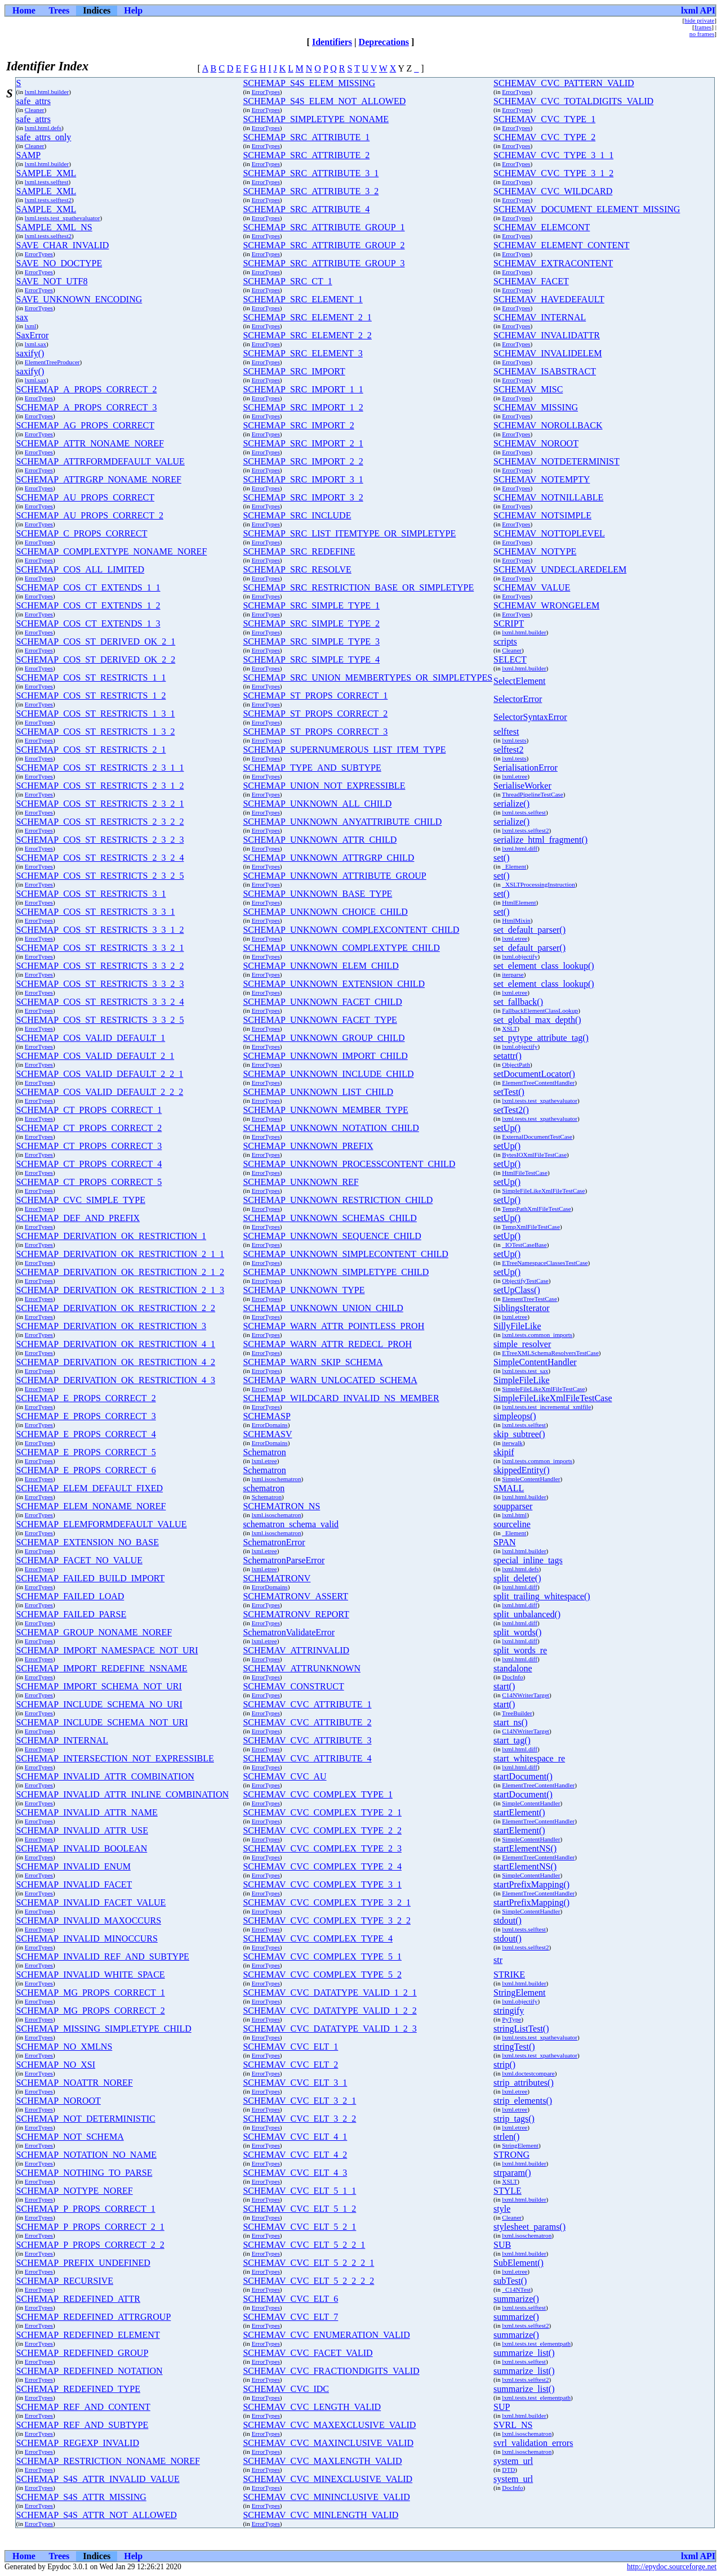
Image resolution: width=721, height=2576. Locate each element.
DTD (508, 2469)
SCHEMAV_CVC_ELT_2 (290, 2064)
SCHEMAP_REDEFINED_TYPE (78, 2389)
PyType (511, 2019)
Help (133, 10)
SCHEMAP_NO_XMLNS (64, 2046)
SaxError (32, 335)
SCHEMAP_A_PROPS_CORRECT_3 (86, 407)
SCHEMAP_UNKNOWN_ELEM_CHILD (320, 966)
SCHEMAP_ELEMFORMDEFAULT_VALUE (101, 1524)
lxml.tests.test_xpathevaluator (62, 217)
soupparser (512, 1506)
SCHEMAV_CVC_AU (284, 1776)
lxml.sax (35, 344)
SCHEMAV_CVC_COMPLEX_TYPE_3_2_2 (327, 1920)
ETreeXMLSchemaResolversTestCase (550, 1352)
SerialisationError (525, 767)
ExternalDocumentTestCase (537, 1136)
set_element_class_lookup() (543, 966)
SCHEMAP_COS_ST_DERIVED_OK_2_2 (96, 659)
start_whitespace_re (529, 1758)
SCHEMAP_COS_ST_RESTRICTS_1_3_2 (95, 731)
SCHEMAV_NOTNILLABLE (548, 497)
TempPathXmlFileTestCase (536, 1208)
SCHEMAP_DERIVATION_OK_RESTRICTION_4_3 (116, 1380)
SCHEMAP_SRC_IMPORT (294, 371)
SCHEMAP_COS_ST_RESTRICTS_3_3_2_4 (100, 1002)
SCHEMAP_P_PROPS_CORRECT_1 (85, 2208)
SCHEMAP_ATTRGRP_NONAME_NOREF (98, 479)
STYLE (507, 2190)
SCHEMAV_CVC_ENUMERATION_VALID (326, 2335)
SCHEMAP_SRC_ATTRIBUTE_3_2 (311, 191)
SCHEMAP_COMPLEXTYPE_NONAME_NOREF (111, 551)
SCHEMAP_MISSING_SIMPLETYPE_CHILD (104, 2028)
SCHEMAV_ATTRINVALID (296, 1650)
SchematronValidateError (289, 1632)
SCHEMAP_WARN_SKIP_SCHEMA (312, 1362)
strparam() (512, 2172)
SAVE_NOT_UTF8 (52, 281)
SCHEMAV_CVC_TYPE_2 (544, 137)
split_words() (517, 1632)
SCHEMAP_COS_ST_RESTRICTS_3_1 (91, 893)
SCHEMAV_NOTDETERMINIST (556, 461)
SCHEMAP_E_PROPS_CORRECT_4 (86, 1434)
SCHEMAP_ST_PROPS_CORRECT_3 (315, 731)
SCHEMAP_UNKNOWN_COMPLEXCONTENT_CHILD (351, 929)
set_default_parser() (529, 929)
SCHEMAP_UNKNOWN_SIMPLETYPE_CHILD (336, 1272)
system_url (513, 2461)
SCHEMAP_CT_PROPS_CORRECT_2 (89, 1128)
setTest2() (511, 1110)
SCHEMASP (266, 1416)
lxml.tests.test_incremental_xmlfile (546, 1406)
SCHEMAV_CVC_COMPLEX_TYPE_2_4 (322, 1866)
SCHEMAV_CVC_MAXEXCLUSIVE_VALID (329, 2425)
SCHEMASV (267, 1434)
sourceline (512, 1524)
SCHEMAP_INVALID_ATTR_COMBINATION (105, 1776)
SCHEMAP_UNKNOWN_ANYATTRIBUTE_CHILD (342, 821)
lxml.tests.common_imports (537, 1334)
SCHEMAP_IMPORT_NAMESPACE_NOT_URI (107, 1650)
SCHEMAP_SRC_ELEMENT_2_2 (307, 335)
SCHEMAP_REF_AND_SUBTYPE (82, 2425)
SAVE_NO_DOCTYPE (59, 263)
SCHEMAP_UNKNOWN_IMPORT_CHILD (325, 1056)
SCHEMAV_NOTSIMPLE (542, 515)
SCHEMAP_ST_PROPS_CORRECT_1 (315, 695)
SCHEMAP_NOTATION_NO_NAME (86, 2154)
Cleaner (34, 109)
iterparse (513, 974)
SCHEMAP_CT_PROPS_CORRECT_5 (89, 1182)
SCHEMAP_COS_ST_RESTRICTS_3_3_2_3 (100, 984)
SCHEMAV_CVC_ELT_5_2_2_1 (304, 2244)
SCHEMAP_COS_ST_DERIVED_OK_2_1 (96, 641)
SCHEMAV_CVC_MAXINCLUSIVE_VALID (328, 2443)
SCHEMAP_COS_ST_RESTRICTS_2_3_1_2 (100, 785)
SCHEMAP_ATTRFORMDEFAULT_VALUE (100, 461)
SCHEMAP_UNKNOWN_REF (300, 1182)
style (501, 2208)
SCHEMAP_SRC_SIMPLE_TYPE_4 (311, 659)
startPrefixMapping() (531, 1884)
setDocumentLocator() (534, 1074)
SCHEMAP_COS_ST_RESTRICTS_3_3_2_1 (100, 947)
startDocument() (523, 1776)
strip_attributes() (523, 2082)
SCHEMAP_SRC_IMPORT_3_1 (303, 479)
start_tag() (512, 1740)
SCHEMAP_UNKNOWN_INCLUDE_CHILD (328, 1074)
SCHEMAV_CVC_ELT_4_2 (295, 2154)
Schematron (264, 1452)
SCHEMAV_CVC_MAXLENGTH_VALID (322, 2461)
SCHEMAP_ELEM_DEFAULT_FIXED (89, 1488)
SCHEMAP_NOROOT (58, 2100)
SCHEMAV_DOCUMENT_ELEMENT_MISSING (586, 209)
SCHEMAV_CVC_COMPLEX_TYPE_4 (318, 1938)
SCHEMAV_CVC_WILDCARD (552, 191)
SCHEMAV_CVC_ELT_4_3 (295, 2172)
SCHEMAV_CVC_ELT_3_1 (295, 2082)
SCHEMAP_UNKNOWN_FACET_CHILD (322, 1002)
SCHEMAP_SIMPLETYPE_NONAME (316, 119)
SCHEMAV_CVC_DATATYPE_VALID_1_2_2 (329, 2010)
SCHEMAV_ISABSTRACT (544, 371)
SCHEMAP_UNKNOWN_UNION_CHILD (323, 1308)
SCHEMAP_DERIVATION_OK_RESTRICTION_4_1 (116, 1344)
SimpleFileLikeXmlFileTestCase (543, 1190)
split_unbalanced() (526, 1614)
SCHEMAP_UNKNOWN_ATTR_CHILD (320, 839)
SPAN (504, 1542)
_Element (514, 866)
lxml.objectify (519, 956)
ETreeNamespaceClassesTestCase (545, 1262)
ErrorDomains (270, 1424)
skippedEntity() (521, 1470)
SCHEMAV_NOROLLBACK (548, 425)
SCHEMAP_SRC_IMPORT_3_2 (303, 497)
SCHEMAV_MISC (528, 389)
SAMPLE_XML (46, 173)
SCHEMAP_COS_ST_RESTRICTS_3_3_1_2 (100, 929)
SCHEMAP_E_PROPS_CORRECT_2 (86, 1398)
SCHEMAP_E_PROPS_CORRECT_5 (86, 1452)
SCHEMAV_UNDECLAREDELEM (559, 569)
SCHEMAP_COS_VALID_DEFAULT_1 (91, 1038)
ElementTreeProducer (52, 362)
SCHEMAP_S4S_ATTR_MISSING (81, 2497)
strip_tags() (514, 2118)
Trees (59, 10)
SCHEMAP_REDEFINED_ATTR (78, 2299)
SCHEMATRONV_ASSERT (295, 1596)
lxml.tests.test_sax (525, 1370)
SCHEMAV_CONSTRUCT (293, 1686)
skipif (503, 1452)
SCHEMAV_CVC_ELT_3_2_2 (299, 2118)
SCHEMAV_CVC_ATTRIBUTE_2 (307, 1722)
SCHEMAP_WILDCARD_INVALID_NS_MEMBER (341, 1398)
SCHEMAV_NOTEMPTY (541, 479)
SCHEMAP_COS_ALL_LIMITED (80, 569)
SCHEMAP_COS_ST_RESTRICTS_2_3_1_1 (100, 767)
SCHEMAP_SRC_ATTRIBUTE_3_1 (311, 173)
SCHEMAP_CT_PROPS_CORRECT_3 (89, 1146)
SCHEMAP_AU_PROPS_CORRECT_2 (89, 515)
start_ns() (510, 1722)
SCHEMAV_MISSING (535, 407)
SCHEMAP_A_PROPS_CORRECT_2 (86, 389)
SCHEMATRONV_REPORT (296, 1614)
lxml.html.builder (47, 91)
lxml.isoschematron (276, 1478)
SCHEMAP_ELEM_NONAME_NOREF (91, 1506)
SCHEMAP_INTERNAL (62, 1740)
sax (22, 317)
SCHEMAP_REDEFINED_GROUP (82, 2353)
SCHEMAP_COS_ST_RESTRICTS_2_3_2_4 (100, 857)
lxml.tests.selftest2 (48, 199)
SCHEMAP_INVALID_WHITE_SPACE (90, 1974)
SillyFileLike (517, 1326)
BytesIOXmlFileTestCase (534, 1154)
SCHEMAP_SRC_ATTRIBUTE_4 (306, 209)
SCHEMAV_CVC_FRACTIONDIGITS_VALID (331, 2371)
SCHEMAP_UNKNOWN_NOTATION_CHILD (331, 1128)
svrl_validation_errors (533, 2443)
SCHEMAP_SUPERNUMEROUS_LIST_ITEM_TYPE (344, 749)
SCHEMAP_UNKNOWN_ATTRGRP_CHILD (328, 857)
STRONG (511, 2154)
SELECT (510, 659)
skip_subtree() (519, 1434)
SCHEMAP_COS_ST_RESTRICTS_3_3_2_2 (100, 966)
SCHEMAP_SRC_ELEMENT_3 (302, 353)
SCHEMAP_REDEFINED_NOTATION (89, 2371)
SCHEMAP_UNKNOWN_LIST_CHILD (318, 1092)
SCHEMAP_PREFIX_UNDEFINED (83, 2263)
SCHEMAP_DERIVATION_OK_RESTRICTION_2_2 (116, 1308)
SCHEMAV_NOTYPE (534, 551)
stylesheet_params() (529, 2226)
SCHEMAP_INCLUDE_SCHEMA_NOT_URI (102, 1722)
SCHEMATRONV (276, 1578)
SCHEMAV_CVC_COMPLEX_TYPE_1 (318, 1794)
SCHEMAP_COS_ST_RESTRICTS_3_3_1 (95, 911)
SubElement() (518, 2263)
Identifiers (332, 42)
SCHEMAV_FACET (531, 281)
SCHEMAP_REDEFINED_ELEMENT (88, 2335)
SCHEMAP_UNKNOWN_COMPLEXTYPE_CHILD (341, 947)
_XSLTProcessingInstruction (538, 884)
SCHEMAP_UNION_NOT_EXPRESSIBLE (324, 785)
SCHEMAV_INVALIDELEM (547, 353)
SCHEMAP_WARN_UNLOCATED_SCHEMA (330, 1380)
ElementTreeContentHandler (538, 1082)
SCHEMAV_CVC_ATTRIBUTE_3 (307, 1740)
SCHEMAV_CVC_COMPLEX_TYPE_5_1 (322, 1956)
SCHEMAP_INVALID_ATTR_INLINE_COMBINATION (122, 1794)
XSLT (509, 1028)
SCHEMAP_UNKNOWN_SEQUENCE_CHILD (332, 1236)
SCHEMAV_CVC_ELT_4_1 (295, 2136)
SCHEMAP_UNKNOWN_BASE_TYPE (317, 893)
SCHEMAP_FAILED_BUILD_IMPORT (90, 1578)
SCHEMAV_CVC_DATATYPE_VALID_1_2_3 (329, 2028)
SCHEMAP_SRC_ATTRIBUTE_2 (306, 155)
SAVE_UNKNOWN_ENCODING (79, 299)
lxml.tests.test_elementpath (536, 2343)
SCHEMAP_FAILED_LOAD (70, 1596)
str (497, 1960)
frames (703, 27)
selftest (506, 731)
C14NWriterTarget (525, 1695)
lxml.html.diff (519, 848)
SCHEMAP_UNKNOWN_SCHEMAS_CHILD (329, 1218)
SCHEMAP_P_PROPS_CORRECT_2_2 (90, 2244)
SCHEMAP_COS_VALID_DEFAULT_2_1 (95, 1056)
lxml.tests (514, 740)
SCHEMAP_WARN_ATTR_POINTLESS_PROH (333, 1326)
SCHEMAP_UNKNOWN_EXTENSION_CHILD (334, 984)
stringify (508, 2010)
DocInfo (512, 1677)
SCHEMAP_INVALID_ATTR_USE (82, 1830)
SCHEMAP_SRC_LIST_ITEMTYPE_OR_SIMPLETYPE (349, 533)
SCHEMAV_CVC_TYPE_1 (544, 119)
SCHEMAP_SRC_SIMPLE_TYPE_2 (311, 623)
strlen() (506, 2136)
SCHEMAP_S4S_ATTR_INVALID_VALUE (98, 2479)
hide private (699, 20)
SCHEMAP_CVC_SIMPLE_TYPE (80, 1200)
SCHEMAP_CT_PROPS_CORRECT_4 (89, 1164)
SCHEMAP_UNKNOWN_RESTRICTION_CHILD (338, 1200)
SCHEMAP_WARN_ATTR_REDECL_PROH (327, 1344)
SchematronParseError (283, 1560)
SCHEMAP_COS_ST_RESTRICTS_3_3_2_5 (100, 1020)
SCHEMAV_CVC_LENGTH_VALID (312, 2407)
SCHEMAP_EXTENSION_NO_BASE (87, 1542)
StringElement (519, 1992)
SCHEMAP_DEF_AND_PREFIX (78, 1218)
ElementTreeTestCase (529, 1298)
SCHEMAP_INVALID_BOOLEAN (82, 1848)
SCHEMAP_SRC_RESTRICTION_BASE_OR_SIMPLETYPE (358, 587)
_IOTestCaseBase (524, 1244)
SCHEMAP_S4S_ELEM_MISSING (309, 83)
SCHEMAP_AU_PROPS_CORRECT (85, 497)
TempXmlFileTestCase (531, 1226)
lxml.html (514, 1514)
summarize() (516, 2299)
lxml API (698, 10)
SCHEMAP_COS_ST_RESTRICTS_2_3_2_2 (100, 821)
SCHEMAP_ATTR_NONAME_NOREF (90, 443)
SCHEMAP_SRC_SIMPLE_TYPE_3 (311, 641)
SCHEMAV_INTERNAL (539, 317)
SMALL (508, 1488)
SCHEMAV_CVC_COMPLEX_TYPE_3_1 (322, 1884)
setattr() (507, 1056)
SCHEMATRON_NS (281, 1506)
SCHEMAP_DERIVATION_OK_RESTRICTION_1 (111, 1236)
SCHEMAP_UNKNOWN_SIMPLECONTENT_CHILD (345, 1254)
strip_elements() (522, 2100)
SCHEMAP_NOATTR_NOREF (74, 2082)
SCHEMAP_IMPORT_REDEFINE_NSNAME (102, 1668)
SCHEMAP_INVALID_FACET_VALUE (91, 1902)
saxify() (30, 353)
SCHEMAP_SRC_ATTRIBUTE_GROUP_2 (323, 245)
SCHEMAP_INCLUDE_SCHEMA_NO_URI (99, 1704)
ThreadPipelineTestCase (532, 794)
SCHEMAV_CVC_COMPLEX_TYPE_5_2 (322, 1974)
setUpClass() (516, 1290)
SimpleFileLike (521, 1380)
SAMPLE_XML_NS (54, 227)
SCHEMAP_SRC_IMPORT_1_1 (303, 389)
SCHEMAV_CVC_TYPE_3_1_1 (553, 155)
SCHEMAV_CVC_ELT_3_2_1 (299, 2100)
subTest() (510, 2281)
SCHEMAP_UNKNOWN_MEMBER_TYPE (325, 1110)
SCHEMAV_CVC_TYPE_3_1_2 (553, 173)
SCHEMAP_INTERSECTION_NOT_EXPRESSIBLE (115, 1758)
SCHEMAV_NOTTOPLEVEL (549, 533)
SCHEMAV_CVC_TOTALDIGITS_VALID (573, 101)
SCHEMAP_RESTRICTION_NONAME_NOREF (108, 2461)
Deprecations (384, 42)
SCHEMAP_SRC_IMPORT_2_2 (303, 461)
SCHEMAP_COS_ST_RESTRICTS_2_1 (91, 749)
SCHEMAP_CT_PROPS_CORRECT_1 (89, 1110)
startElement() (519, 1812)
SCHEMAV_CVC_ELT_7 (290, 2317)
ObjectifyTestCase (525, 1280)
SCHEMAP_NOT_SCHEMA (70, 2136)
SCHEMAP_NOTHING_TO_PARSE (84, 2172)
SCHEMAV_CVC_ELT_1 (290, 2046)
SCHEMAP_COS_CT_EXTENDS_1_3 (88, 623)
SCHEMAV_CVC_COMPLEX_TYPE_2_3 (322, 1848)
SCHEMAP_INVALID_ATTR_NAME (87, 1812)
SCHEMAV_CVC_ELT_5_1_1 (299, 2190)
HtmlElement (519, 902)
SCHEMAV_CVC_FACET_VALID (307, 2353)
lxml (31, 326)
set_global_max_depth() (537, 1020)
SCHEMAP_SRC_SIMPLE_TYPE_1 (311, 605)
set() (501, 857)
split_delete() (517, 1578)
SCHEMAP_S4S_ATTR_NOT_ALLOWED (96, 2515)
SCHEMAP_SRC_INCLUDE (297, 515)
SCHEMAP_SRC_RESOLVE (297, 569)
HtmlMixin (516, 920)
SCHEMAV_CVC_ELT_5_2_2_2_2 (308, 2281)
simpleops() (514, 1416)
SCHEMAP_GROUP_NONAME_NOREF (94, 1632)
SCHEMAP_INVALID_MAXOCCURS (89, 1920)
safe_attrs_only (44, 137)
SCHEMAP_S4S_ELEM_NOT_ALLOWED (324, 101)
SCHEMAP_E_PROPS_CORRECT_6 (86, 1470)
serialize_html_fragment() (540, 839)
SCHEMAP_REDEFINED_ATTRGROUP (93, 2317)
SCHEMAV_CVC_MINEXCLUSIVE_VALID (327, 2479)
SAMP (28, 155)
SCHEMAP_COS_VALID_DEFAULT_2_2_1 (100, 1074)
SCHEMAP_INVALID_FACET (74, 1884)
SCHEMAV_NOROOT (535, 443)
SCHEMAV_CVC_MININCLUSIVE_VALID (326, 2497)
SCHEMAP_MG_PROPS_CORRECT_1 (90, 1992)
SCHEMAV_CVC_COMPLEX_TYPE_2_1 (322, 1812)
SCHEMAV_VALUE (531, 587)
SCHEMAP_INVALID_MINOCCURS (87, 1938)
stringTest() (514, 2046)
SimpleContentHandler (535, 1362)
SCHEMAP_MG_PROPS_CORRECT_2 (90, 2010)
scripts (505, 641)
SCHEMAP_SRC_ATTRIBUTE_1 (306, 137)
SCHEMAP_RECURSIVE (64, 2281)
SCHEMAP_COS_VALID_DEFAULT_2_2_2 (100, 1092)
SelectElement (519, 681)
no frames (701, 33)
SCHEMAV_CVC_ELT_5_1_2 (299, 2208)
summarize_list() (523, 2353)
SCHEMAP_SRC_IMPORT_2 (298, 425)
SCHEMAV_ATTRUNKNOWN (301, 1668)
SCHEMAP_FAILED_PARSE (71, 1614)
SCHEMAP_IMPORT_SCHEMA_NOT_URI (99, 1686)
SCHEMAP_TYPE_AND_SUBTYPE (312, 767)
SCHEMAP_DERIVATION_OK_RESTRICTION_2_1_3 (120, 1290)
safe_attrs (33, 101)
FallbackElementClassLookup (540, 1010)
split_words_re (520, 1650)
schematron (263, 1488)
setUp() (506, 1128)
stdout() (507, 1920)
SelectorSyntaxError (530, 717)
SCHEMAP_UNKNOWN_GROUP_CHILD (323, 1038)
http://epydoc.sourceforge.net (671, 2566)
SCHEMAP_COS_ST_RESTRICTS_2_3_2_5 (100, 875)
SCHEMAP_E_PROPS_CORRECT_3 (86, 1416)
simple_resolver (522, 1344)
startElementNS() (525, 1848)
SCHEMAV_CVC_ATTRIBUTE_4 (307, 1758)
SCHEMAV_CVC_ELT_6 (290, 2299)
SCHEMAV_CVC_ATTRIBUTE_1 (307, 1704)
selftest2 (508, 749)
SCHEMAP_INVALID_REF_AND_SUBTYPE (102, 1956)
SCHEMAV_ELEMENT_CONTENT (561, 245)
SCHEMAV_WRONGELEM (546, 605)
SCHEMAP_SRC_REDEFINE (299, 551)
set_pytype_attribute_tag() (541, 1038)
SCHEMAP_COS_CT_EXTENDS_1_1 (88, 587)
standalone (512, 1668)
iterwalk (512, 1442)
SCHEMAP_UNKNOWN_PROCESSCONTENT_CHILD (349, 1164)
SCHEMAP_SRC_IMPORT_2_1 (303, 443)
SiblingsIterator (521, 1308)
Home (23, 10)
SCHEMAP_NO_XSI (55, 2064)
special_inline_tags (528, 1560)
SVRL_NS (512, 2425)
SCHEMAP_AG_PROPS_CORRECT (85, 425)
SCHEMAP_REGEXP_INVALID (77, 2443)
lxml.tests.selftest (47, 181)
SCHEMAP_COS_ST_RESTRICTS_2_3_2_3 (100, 839)
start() (504, 1686)
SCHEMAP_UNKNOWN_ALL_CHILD (317, 803)
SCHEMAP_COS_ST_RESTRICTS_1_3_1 (95, 713)
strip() (504, 2064)
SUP (501, 2407)
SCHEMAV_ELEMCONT (541, 227)
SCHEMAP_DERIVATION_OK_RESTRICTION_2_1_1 (120, 1254)
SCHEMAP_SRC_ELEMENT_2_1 (307, 317)
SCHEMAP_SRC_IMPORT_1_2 (303, 407)
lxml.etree (514, 776)
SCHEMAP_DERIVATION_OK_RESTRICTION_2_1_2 (120, 1272)
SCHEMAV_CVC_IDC (286, 2389)
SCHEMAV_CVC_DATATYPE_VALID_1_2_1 (329, 1992)
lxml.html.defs (43, 127)
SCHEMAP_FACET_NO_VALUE (79, 1560)
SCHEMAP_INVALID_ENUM (73, 1866)
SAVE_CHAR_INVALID (62, 245)
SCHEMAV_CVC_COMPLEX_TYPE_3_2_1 (327, 1902)
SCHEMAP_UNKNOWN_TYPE (303, 1290)
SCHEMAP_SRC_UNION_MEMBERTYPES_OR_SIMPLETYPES (367, 677)
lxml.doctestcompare (528, 2073)
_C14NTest (516, 2289)
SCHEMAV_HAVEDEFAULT (548, 299)
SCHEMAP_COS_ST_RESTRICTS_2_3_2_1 (100, 803)
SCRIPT (508, 623)
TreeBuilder (517, 1713)
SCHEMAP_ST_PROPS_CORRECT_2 (315, 713)
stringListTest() (521, 2028)
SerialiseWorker (522, 785)
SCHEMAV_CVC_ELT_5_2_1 (299, 2226)
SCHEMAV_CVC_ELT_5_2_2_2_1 (308, 2263)
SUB (502, 2244)
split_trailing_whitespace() (541, 1596)
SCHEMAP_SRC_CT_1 (287, 281)
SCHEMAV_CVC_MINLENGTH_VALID (320, 2515)
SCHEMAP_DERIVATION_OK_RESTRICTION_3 (111, 1326)
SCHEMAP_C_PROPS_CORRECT (82, 533)
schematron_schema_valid (291, 1524)
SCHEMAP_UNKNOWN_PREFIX (308, 1146)
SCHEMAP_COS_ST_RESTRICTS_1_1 (91, 677)
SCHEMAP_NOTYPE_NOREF (74, 2190)
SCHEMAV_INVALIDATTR (546, 335)
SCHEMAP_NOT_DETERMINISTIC (85, 2118)
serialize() (511, 803)
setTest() (508, 1092)
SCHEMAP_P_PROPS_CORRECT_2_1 (90, 2226)
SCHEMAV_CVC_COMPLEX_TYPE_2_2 (322, 1830)
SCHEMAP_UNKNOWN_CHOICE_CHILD (325, 911)
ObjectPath (516, 1064)
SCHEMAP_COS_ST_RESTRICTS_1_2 (91, 695)
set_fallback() (518, 1002)
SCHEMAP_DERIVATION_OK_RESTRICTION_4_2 (116, 1362)
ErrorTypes (266, 91)
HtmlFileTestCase (525, 1172)
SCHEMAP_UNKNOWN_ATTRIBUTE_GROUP (334, 875)
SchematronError (274, 1542)
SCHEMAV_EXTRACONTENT (553, 263)
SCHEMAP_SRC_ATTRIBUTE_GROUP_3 (323, 263)
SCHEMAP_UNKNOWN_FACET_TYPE (320, 1020)
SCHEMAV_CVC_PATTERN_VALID (563, 83)
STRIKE (509, 1974)
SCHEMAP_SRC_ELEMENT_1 (302, 299)
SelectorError (517, 699)
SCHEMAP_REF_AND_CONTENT (83, 2407)
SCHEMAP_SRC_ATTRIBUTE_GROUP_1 (323, 227)
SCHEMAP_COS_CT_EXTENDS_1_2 (88, 605)
